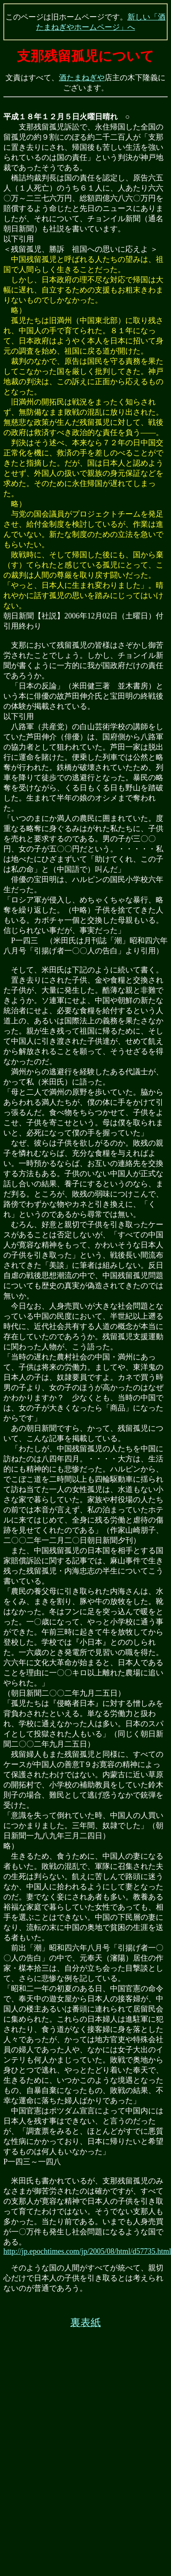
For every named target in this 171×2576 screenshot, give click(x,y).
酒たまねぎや (82, 77)
